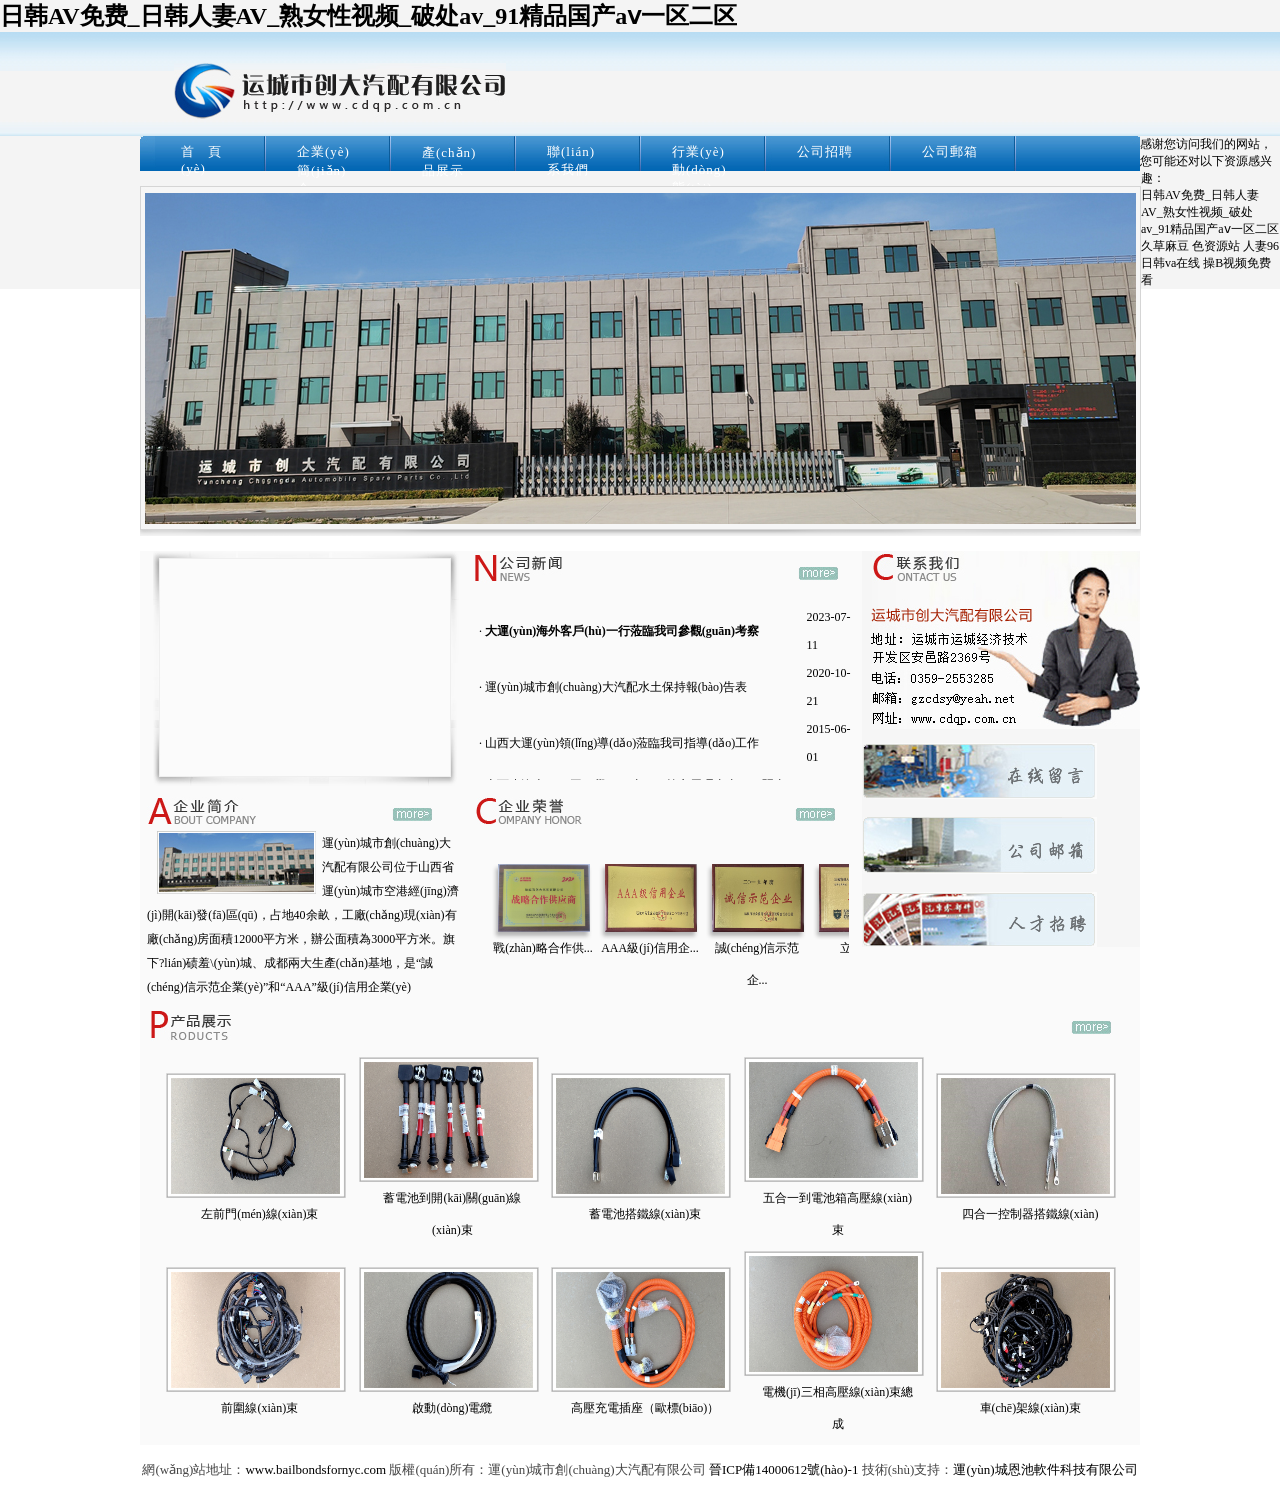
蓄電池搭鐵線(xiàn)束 (645, 1214)
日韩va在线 (1170, 263)
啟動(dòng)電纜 (452, 1408)
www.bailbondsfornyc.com (315, 1469)
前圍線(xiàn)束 (259, 1408)
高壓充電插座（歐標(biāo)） (645, 1408)
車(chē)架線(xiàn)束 (1030, 1408)
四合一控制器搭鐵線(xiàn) (1030, 1214)
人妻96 (1261, 246)
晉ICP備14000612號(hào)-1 (784, 1469)
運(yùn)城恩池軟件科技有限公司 (1045, 1469)
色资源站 (1216, 246)
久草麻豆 (1165, 246)
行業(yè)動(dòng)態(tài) (699, 169)
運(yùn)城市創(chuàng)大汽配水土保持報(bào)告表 (616, 687)
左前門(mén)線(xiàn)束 (259, 1214)
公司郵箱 (950, 151)
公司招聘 (825, 151)
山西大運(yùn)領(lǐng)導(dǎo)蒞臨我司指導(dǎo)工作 (622, 743)
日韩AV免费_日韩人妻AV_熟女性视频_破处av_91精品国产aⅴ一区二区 (368, 16)
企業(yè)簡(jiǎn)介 (323, 170)
